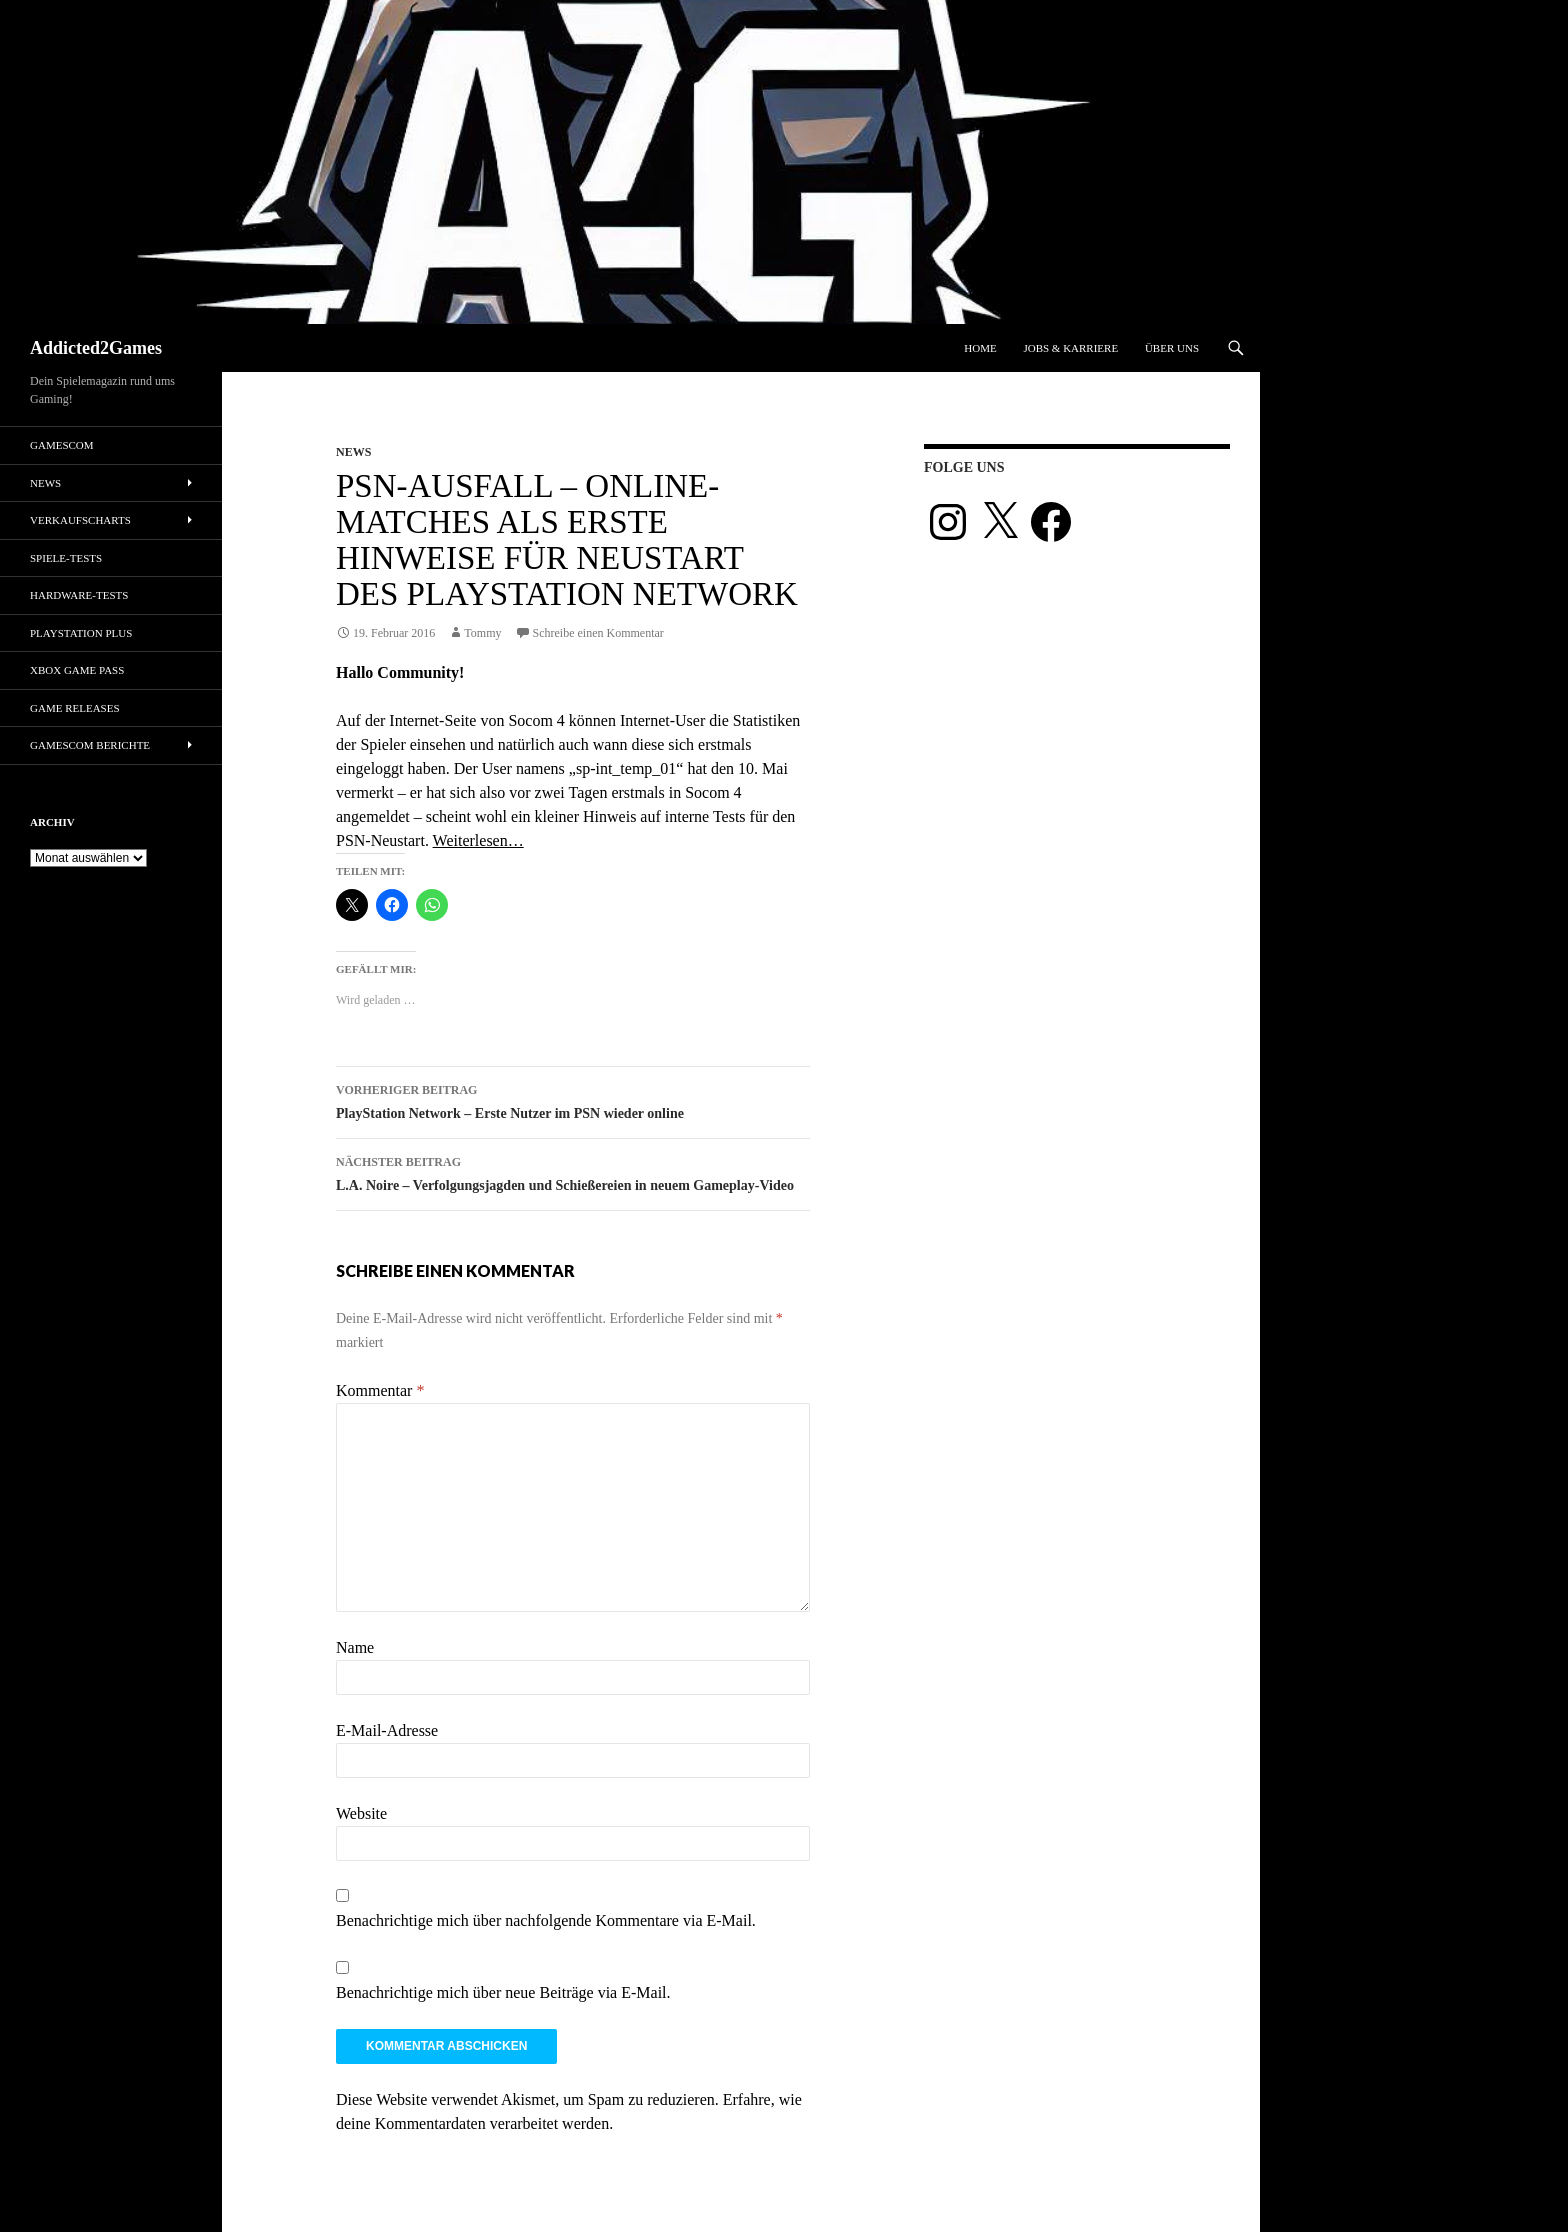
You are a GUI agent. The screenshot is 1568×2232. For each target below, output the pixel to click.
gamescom (62, 445)
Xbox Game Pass (77, 670)
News (353, 452)
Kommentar (380, 1390)
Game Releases (75, 708)
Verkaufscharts (80, 520)
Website (361, 1813)
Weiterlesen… (478, 840)
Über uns (1172, 348)
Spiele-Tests (66, 558)
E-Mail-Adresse (387, 1730)
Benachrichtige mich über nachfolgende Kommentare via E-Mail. (546, 1920)
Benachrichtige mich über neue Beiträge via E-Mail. (503, 1992)
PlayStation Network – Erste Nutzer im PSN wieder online (573, 1099)
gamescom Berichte (90, 745)
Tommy (482, 633)
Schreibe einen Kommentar (598, 633)
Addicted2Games (96, 348)
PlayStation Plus (81, 633)
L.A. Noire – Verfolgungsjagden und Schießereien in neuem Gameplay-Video (573, 1171)
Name (355, 1647)
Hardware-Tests (79, 595)
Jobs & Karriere (1070, 348)
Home (980, 348)
